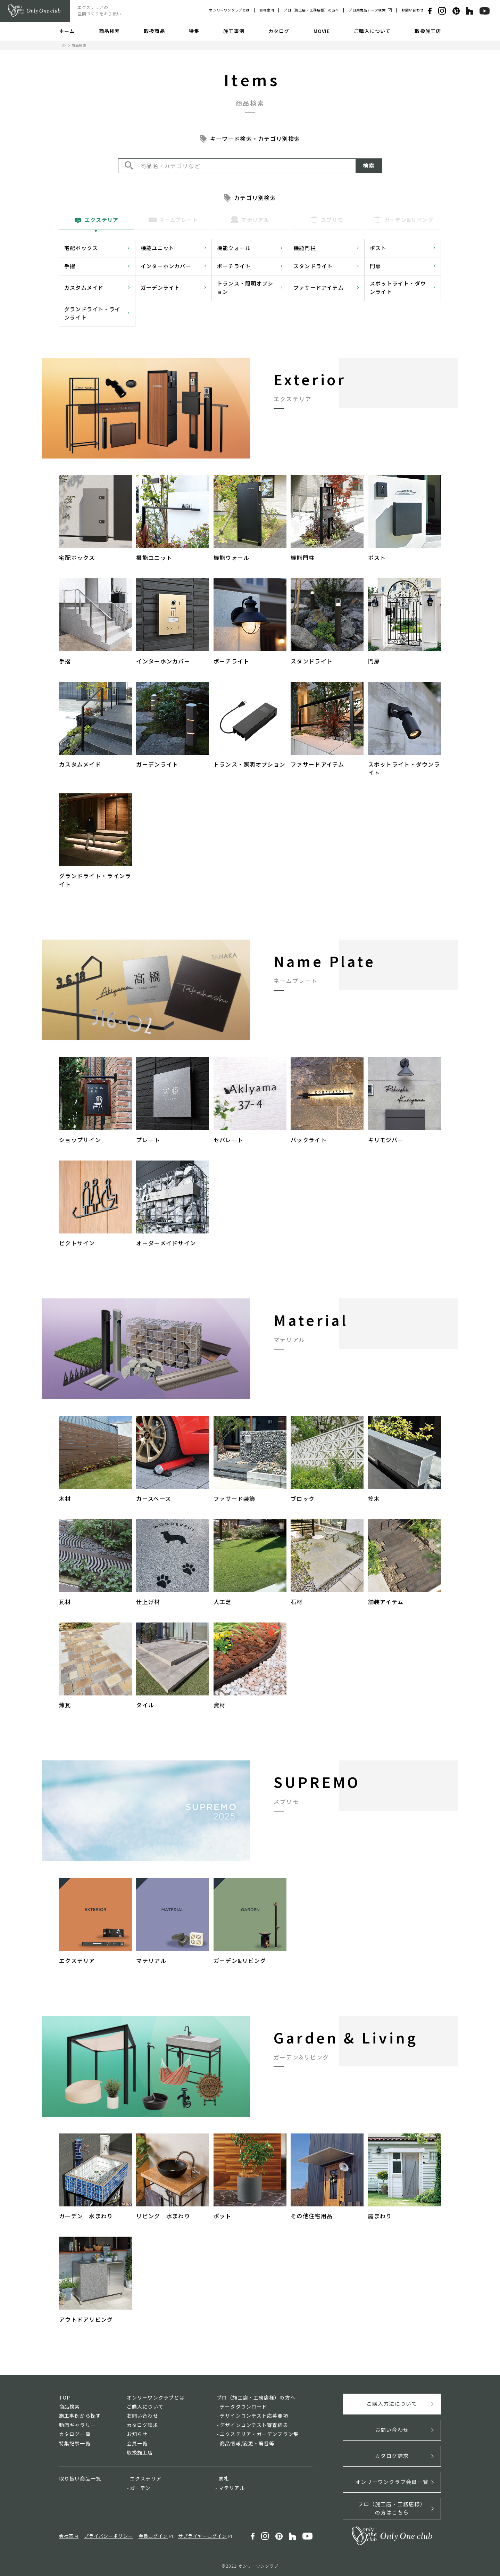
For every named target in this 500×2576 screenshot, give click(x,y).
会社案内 (266, 10)
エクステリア (145, 2478)
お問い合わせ (412, 10)
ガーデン (140, 2487)
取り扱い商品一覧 (80, 2478)
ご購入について (372, 30)
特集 (194, 30)
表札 (224, 2478)
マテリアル (232, 2487)
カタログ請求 (142, 2424)
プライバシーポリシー (108, 2536)
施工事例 (233, 30)
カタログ (278, 30)
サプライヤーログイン (202, 2536)
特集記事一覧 (75, 2443)
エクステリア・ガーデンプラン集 (259, 2433)
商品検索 (109, 30)
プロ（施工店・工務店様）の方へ (311, 10)
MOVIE (322, 30)
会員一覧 (137, 2443)
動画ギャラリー (77, 2424)
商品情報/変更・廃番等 (247, 2443)
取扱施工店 (428, 30)
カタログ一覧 (75, 2433)
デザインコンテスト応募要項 (254, 2415)
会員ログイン (153, 2536)
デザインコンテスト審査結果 (254, 2424)
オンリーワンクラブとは (229, 10)
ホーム (67, 30)
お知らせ (137, 2433)
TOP (63, 45)
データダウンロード (243, 2406)
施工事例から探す (80, 2415)
